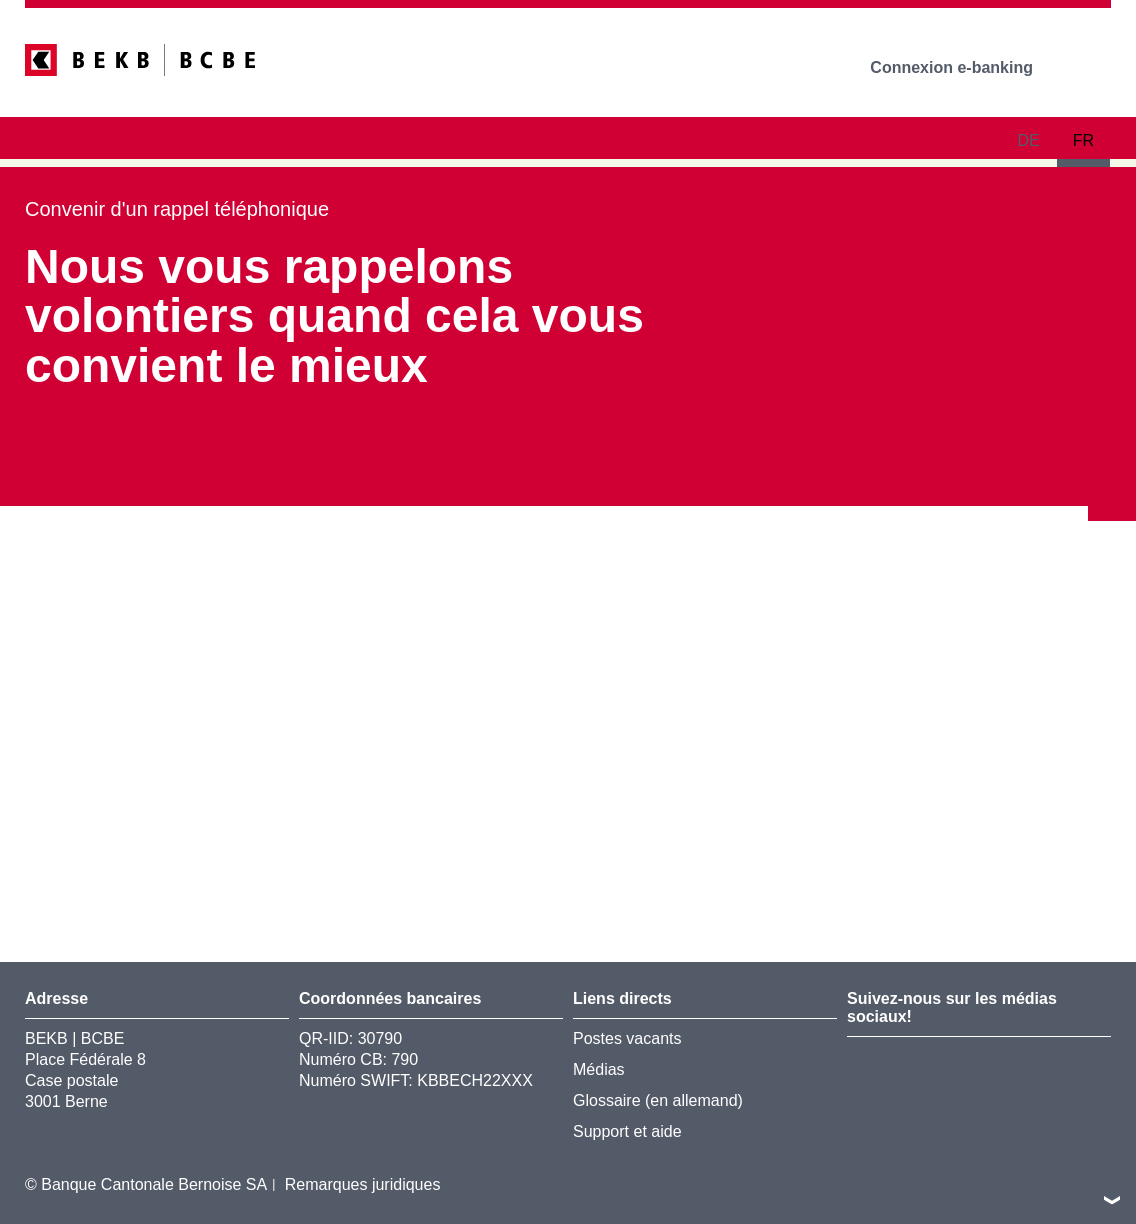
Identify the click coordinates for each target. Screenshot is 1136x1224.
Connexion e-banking (965, 67)
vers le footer (1112, 1200)
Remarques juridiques (363, 1184)
